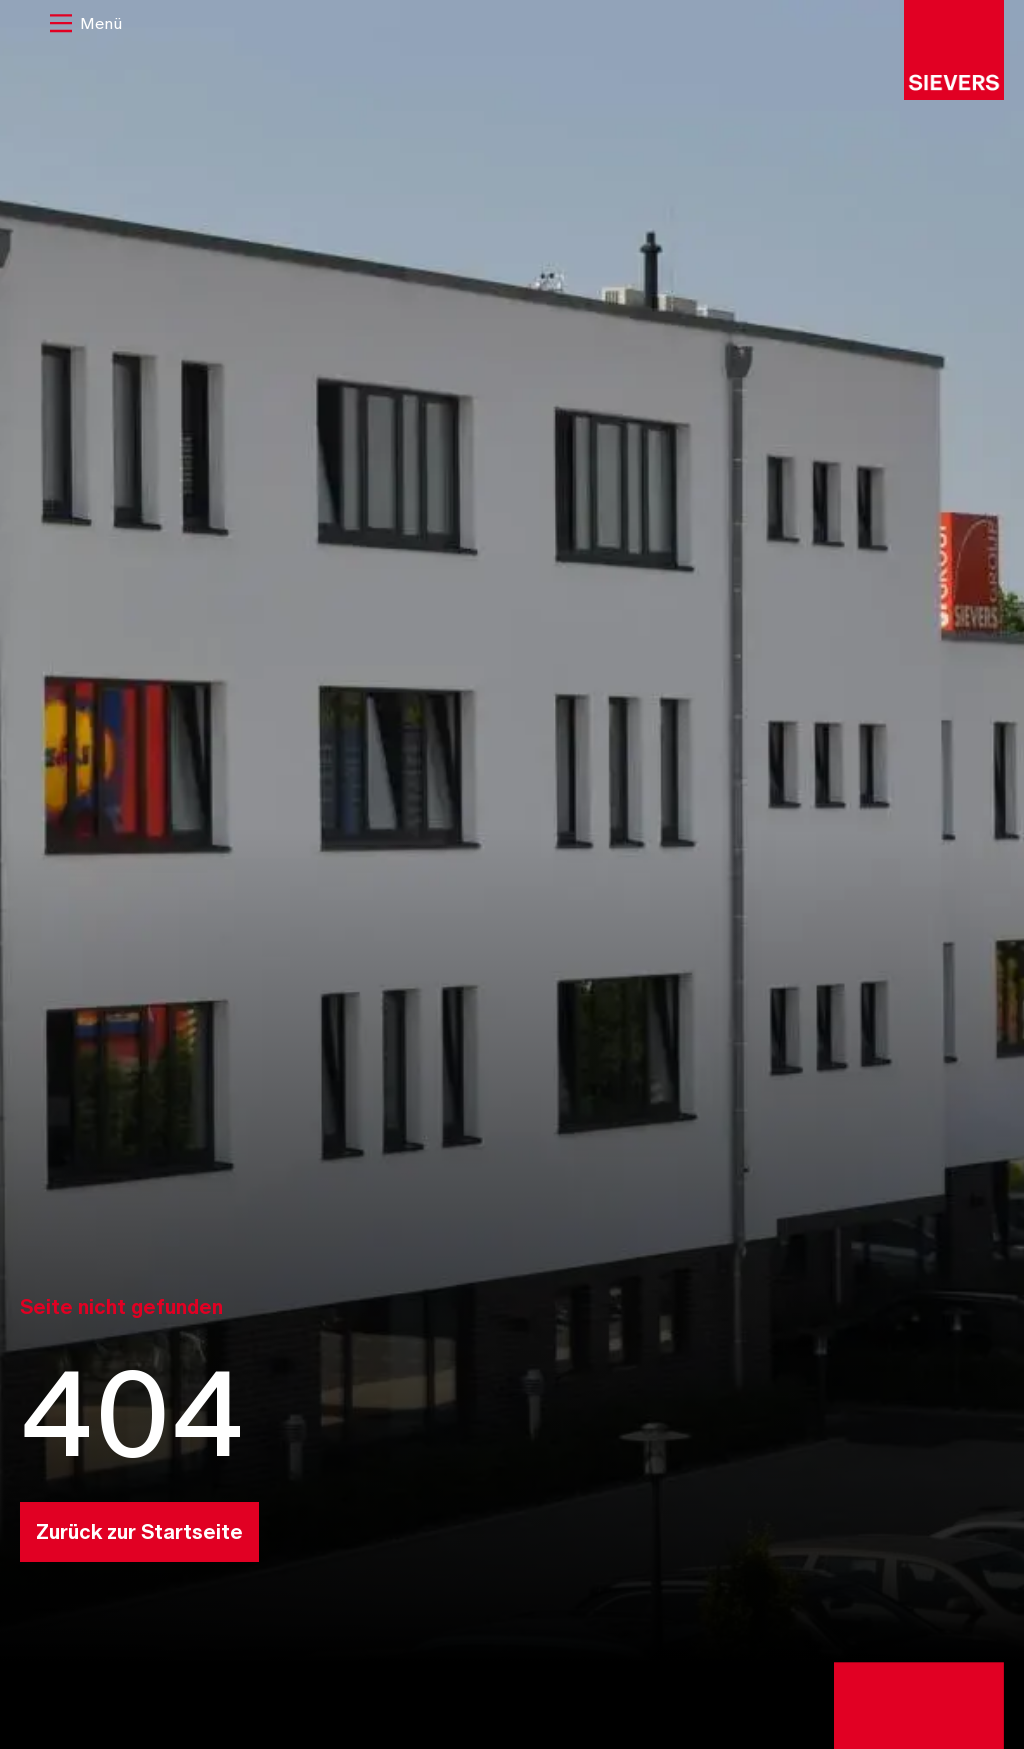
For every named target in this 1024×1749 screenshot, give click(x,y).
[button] (86, 25)
